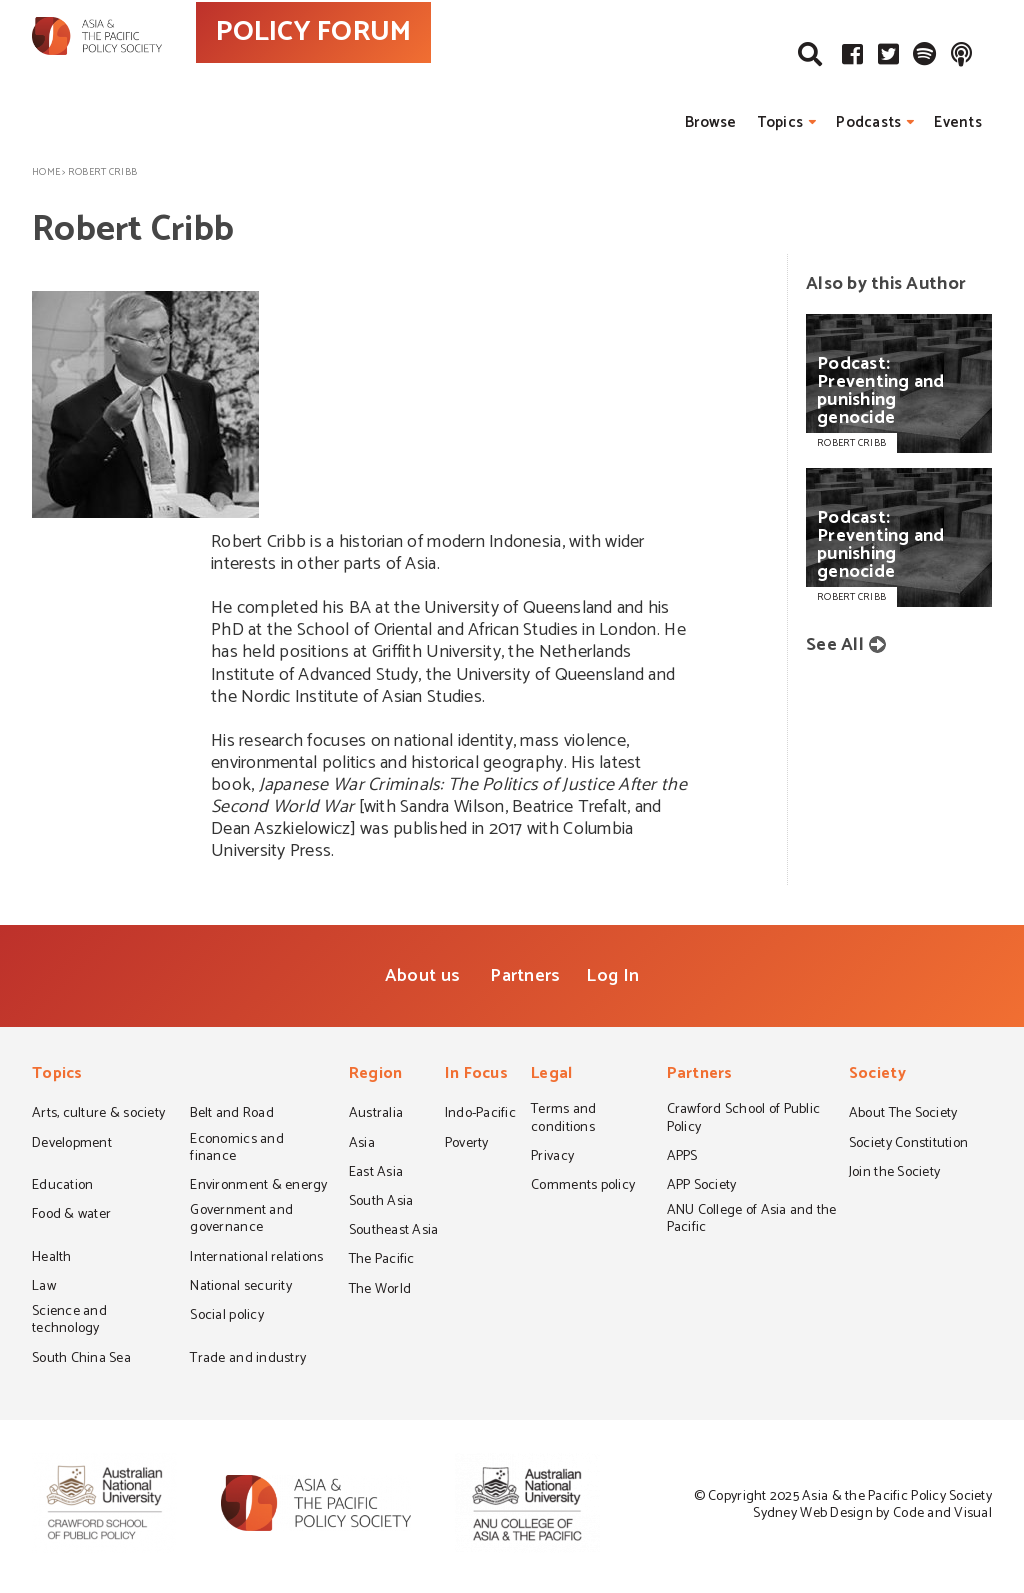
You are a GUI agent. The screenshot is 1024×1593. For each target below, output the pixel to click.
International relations (256, 1259)
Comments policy (583, 1187)
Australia (376, 1115)
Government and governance (241, 1220)
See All (835, 645)
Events (958, 122)
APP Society (702, 1187)
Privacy (552, 1158)
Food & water (71, 1216)
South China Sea (81, 1360)
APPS (682, 1158)
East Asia (376, 1174)
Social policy (226, 1317)
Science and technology (69, 1321)
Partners (525, 976)
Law (44, 1288)
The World (380, 1291)
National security (241, 1288)
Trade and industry (248, 1360)
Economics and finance (236, 1149)
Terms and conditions (563, 1119)
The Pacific (382, 1261)
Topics (780, 122)
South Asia (381, 1203)
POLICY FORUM (399, 69)
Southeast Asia (394, 1232)
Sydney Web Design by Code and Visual (872, 1513)
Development (72, 1145)
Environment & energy (258, 1187)
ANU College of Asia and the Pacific (752, 1220)
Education (62, 1187)
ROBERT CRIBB (851, 443)
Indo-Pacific (480, 1115)
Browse (711, 122)
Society (877, 1075)
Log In (612, 976)
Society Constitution (908, 1145)
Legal (551, 1075)
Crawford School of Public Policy (744, 1119)
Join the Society (894, 1174)
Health (52, 1259)
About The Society (903, 1115)
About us (422, 976)
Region (376, 1075)
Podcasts (868, 122)
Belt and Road (231, 1115)
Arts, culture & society (98, 1115)
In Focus (476, 1075)
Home (46, 172)
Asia (362, 1145)
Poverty (467, 1145)
